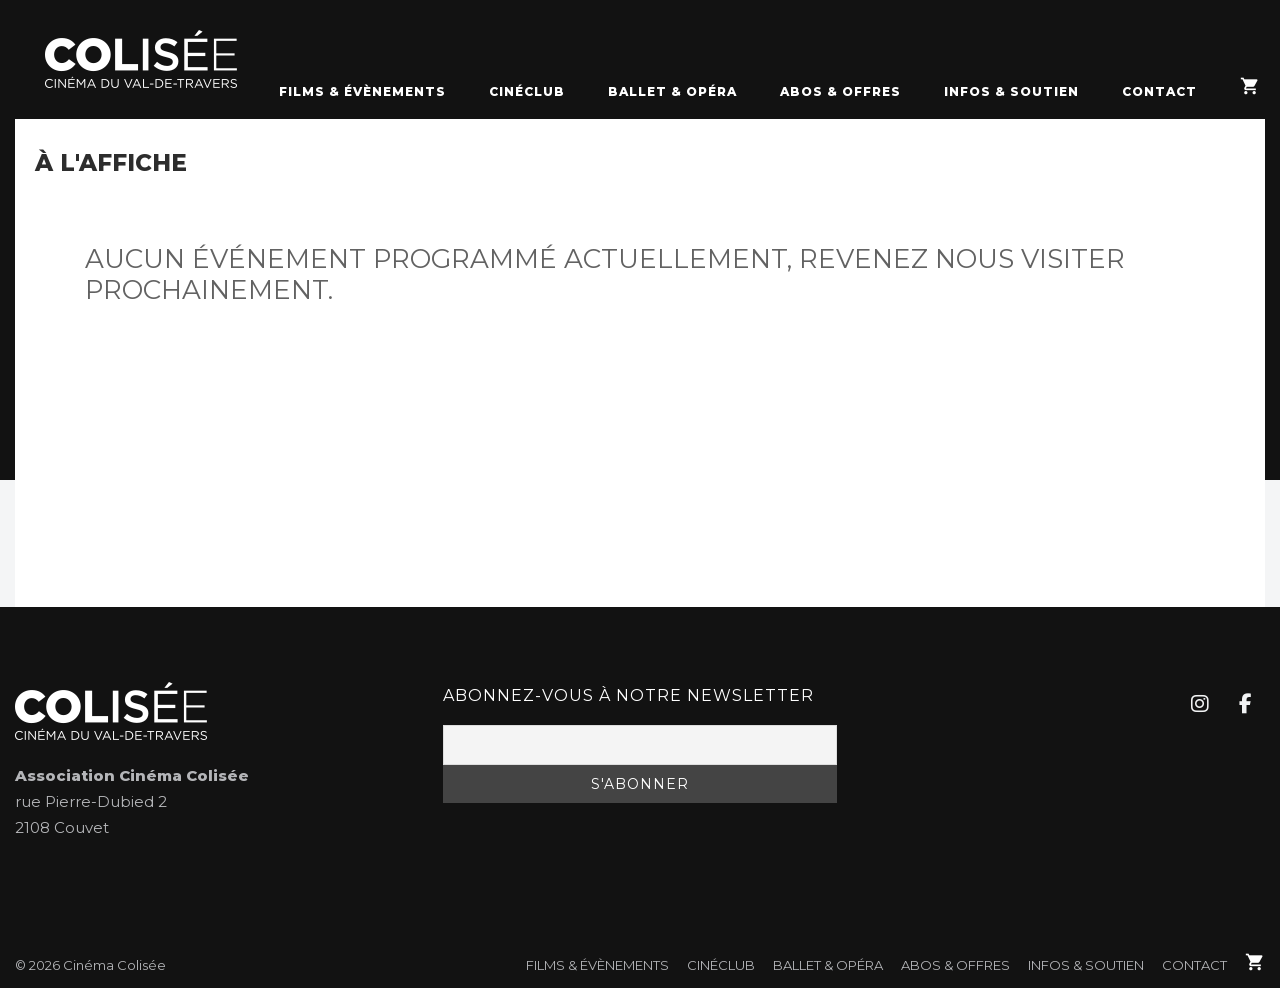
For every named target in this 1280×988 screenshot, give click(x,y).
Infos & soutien (1011, 91)
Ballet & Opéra (672, 91)
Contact (1159, 91)
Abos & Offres (840, 91)
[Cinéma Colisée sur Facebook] (1245, 704)
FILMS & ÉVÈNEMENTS (362, 91)
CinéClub (527, 91)
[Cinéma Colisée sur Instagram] (1199, 704)
